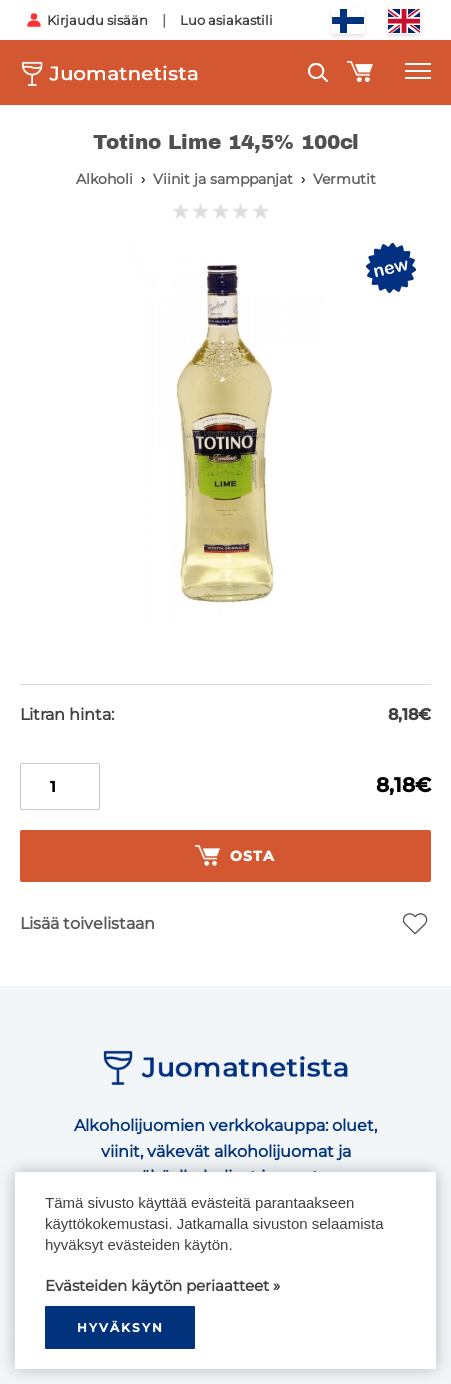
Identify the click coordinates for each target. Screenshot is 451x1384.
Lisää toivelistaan (87, 923)
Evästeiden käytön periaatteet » (162, 1285)
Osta (235, 856)
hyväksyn (120, 1327)
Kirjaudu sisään (97, 20)
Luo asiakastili (226, 20)
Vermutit (344, 179)
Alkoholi (104, 179)
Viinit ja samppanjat (223, 179)
